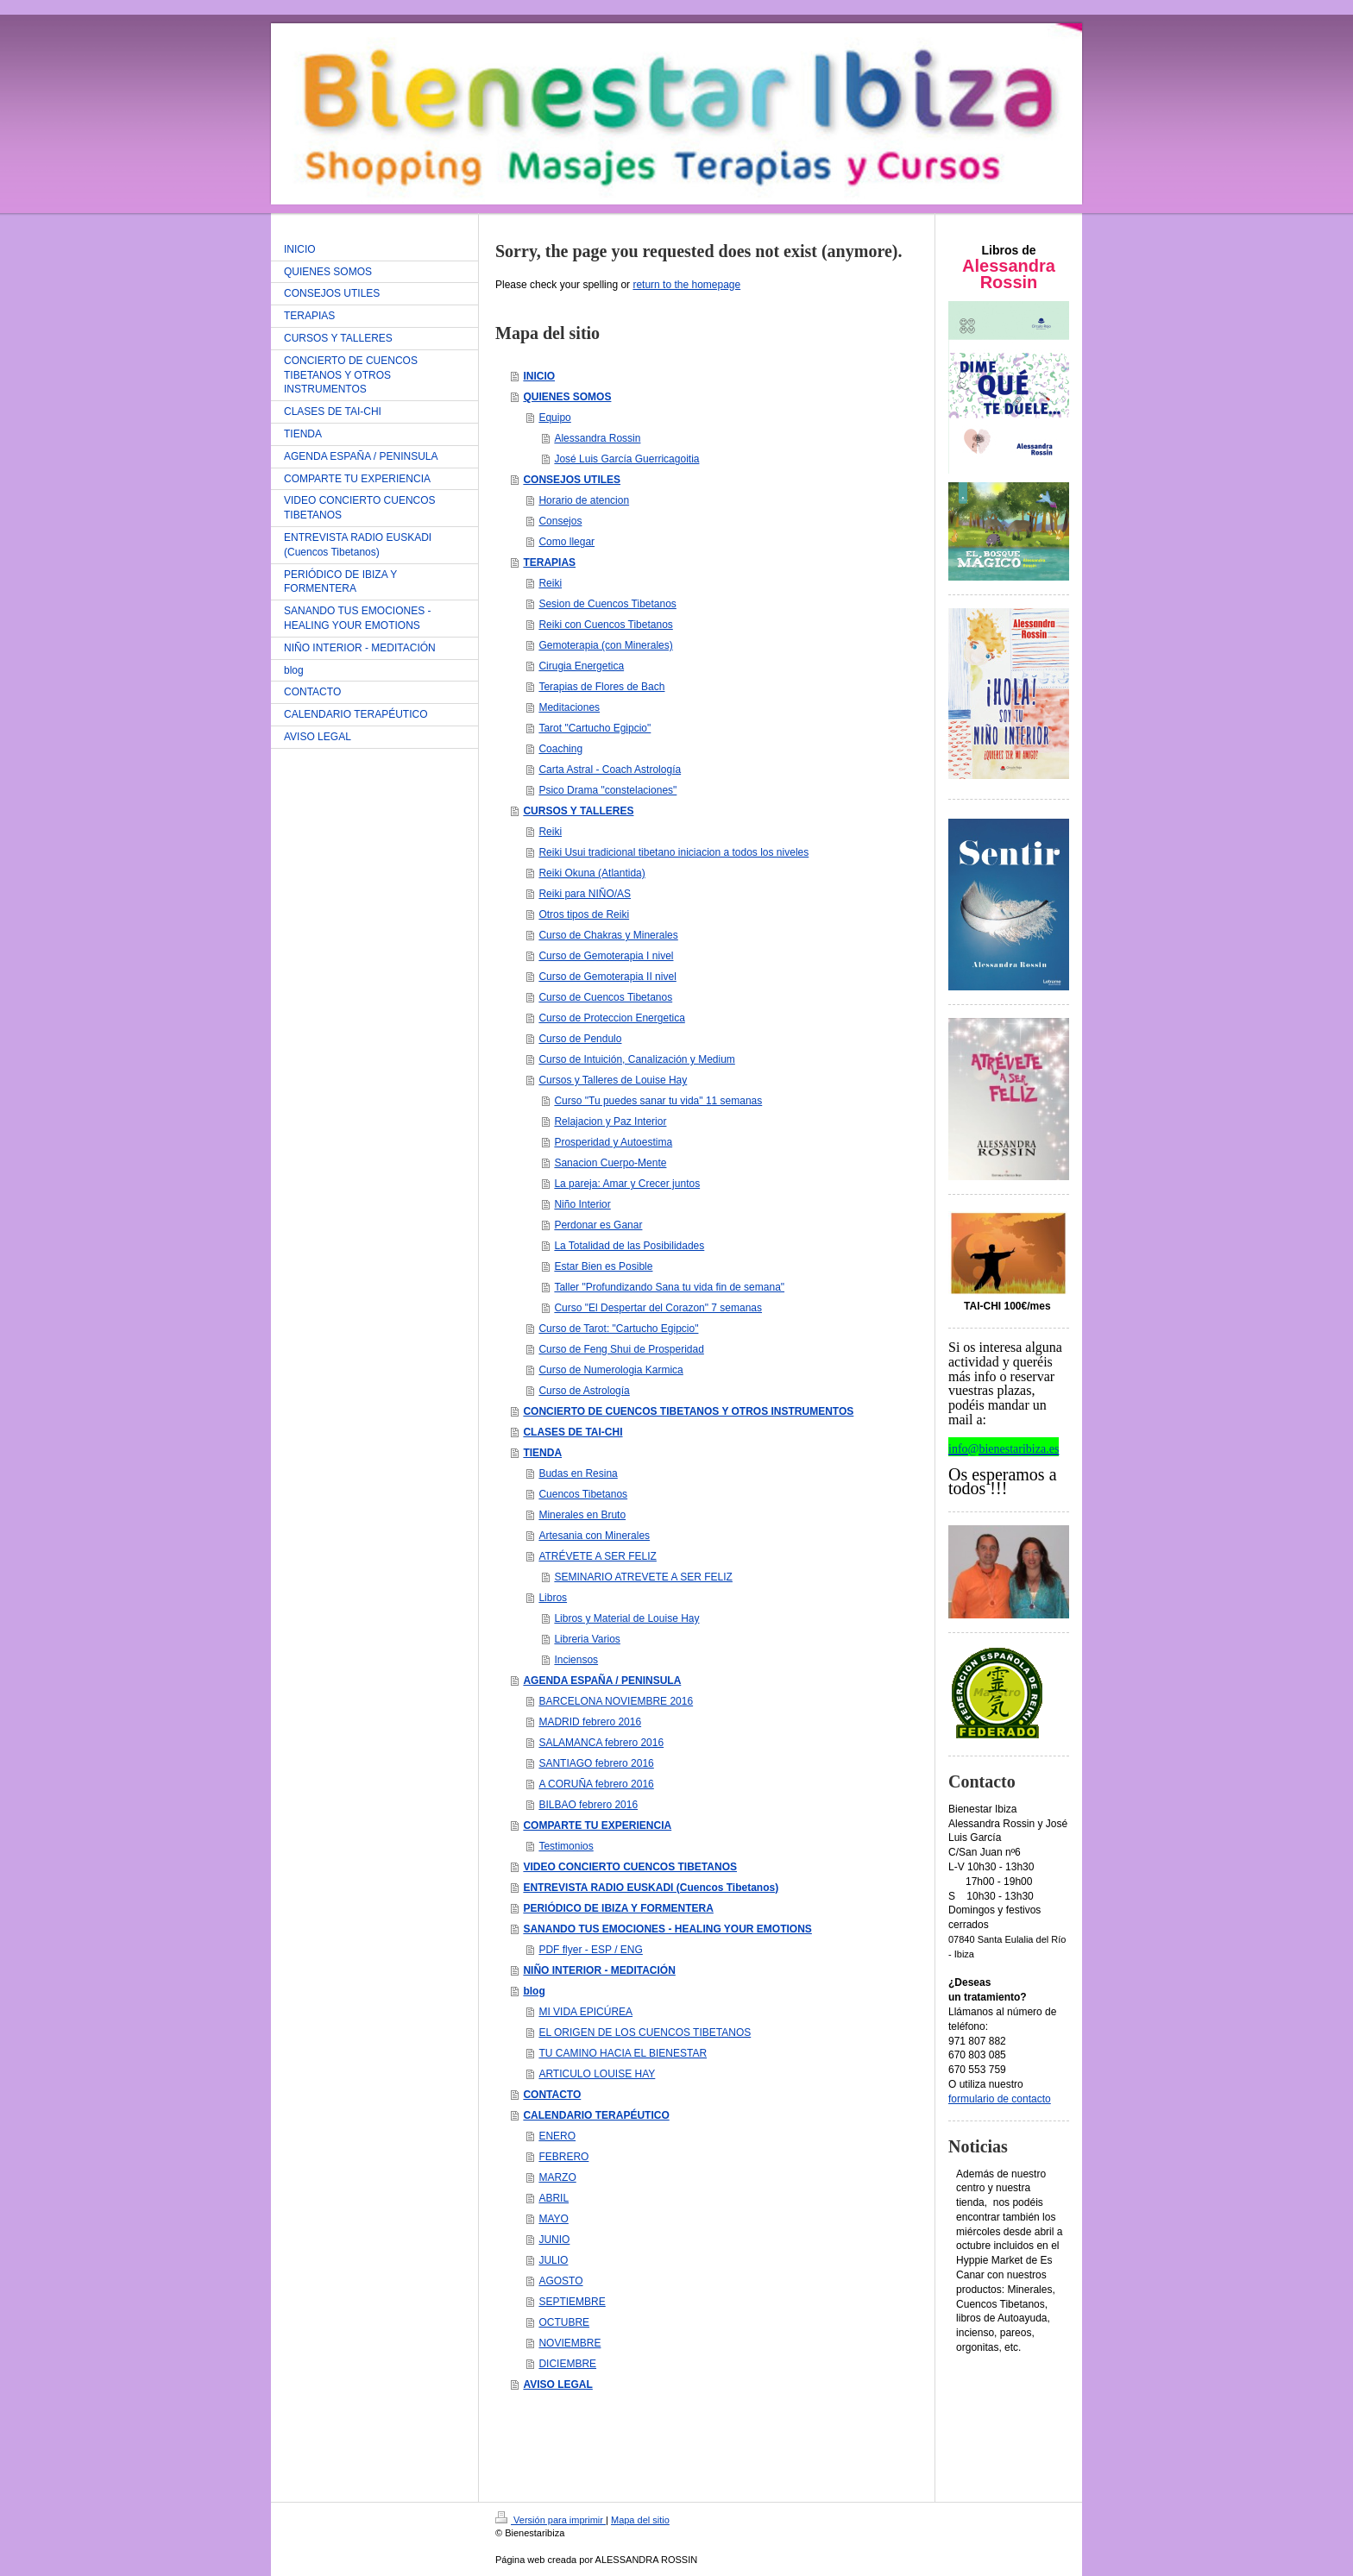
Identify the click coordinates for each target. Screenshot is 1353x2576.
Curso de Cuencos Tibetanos (605, 997)
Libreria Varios (587, 1639)
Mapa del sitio (640, 2520)
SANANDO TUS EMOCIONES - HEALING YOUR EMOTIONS (667, 1929)
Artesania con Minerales (594, 1536)
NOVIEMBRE (569, 2343)
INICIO (539, 376)
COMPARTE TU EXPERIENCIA (597, 1825)
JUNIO (554, 2240)
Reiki (550, 583)
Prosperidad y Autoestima (613, 1142)
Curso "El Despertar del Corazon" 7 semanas (658, 1308)
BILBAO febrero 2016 (588, 1805)
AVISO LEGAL (557, 2384)
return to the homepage (686, 285)
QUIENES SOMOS (567, 397)
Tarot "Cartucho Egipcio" (594, 728)
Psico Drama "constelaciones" (607, 790)
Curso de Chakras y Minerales (607, 935)
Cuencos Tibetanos (582, 1494)
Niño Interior (582, 1204)
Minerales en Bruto (582, 1515)
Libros (552, 1598)
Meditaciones (569, 707)
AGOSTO (560, 2281)
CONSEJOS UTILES (571, 480)
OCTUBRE (563, 2322)
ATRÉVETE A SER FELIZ (597, 1556)
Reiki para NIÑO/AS (584, 894)
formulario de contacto (999, 2099)
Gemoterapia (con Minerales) (605, 645)
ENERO (557, 2136)
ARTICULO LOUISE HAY (596, 2074)
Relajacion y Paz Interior (610, 1121)
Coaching (560, 749)
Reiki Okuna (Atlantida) (591, 873)
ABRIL (553, 2198)
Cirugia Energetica (581, 666)
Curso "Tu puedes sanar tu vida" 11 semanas (658, 1101)
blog (533, 1991)
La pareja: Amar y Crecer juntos (627, 1184)
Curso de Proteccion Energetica (611, 1018)
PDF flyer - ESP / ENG (590, 1950)
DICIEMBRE (567, 2364)
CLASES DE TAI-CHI (572, 1432)
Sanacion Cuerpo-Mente (610, 1163)
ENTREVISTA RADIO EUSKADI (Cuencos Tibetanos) (650, 1888)
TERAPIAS (549, 562)
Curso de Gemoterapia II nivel (607, 977)
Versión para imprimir (550, 2520)
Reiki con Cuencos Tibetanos (605, 625)
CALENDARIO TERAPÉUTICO (596, 2115)
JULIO (553, 2260)
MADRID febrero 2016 (589, 1722)
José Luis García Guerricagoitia (626, 459)
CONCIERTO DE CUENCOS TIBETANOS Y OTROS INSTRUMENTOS (688, 1411)
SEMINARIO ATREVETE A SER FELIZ (643, 1577)
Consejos (560, 521)
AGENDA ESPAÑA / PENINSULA (602, 1680)
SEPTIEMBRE (571, 2302)
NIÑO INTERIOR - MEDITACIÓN (599, 1970)
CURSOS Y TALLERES (578, 811)
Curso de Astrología (583, 1391)
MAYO (553, 2219)
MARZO (557, 2177)
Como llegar (566, 542)
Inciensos (576, 1660)
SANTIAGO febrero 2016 (595, 1763)
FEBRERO (563, 2157)
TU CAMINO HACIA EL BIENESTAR (622, 2053)
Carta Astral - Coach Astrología (609, 769)
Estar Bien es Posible (603, 1266)
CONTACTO (552, 2095)
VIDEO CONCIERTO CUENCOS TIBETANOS (630, 1867)
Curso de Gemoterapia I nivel (605, 956)
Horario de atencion (583, 500)
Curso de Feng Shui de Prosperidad (620, 1349)
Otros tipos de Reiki (583, 914)
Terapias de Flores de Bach (601, 687)
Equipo (554, 418)
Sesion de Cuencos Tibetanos (607, 604)
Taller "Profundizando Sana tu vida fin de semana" (669, 1287)
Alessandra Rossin (597, 438)
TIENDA (542, 1453)
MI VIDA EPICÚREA (585, 2012)
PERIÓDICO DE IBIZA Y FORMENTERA (618, 1908)
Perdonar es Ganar (598, 1225)
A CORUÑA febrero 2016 (595, 1784)
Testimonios (565, 1846)
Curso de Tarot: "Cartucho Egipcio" (618, 1329)
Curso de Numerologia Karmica (610, 1370)
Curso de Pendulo (579, 1039)
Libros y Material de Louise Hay (626, 1618)
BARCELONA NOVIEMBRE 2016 (615, 1701)
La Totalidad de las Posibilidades (629, 1246)
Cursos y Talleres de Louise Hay (612, 1080)
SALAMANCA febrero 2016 (601, 1743)
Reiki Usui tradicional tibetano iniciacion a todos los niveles (673, 852)
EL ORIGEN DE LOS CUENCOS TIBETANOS (644, 2032)
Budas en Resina (577, 1473)
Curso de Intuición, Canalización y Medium (636, 1059)
